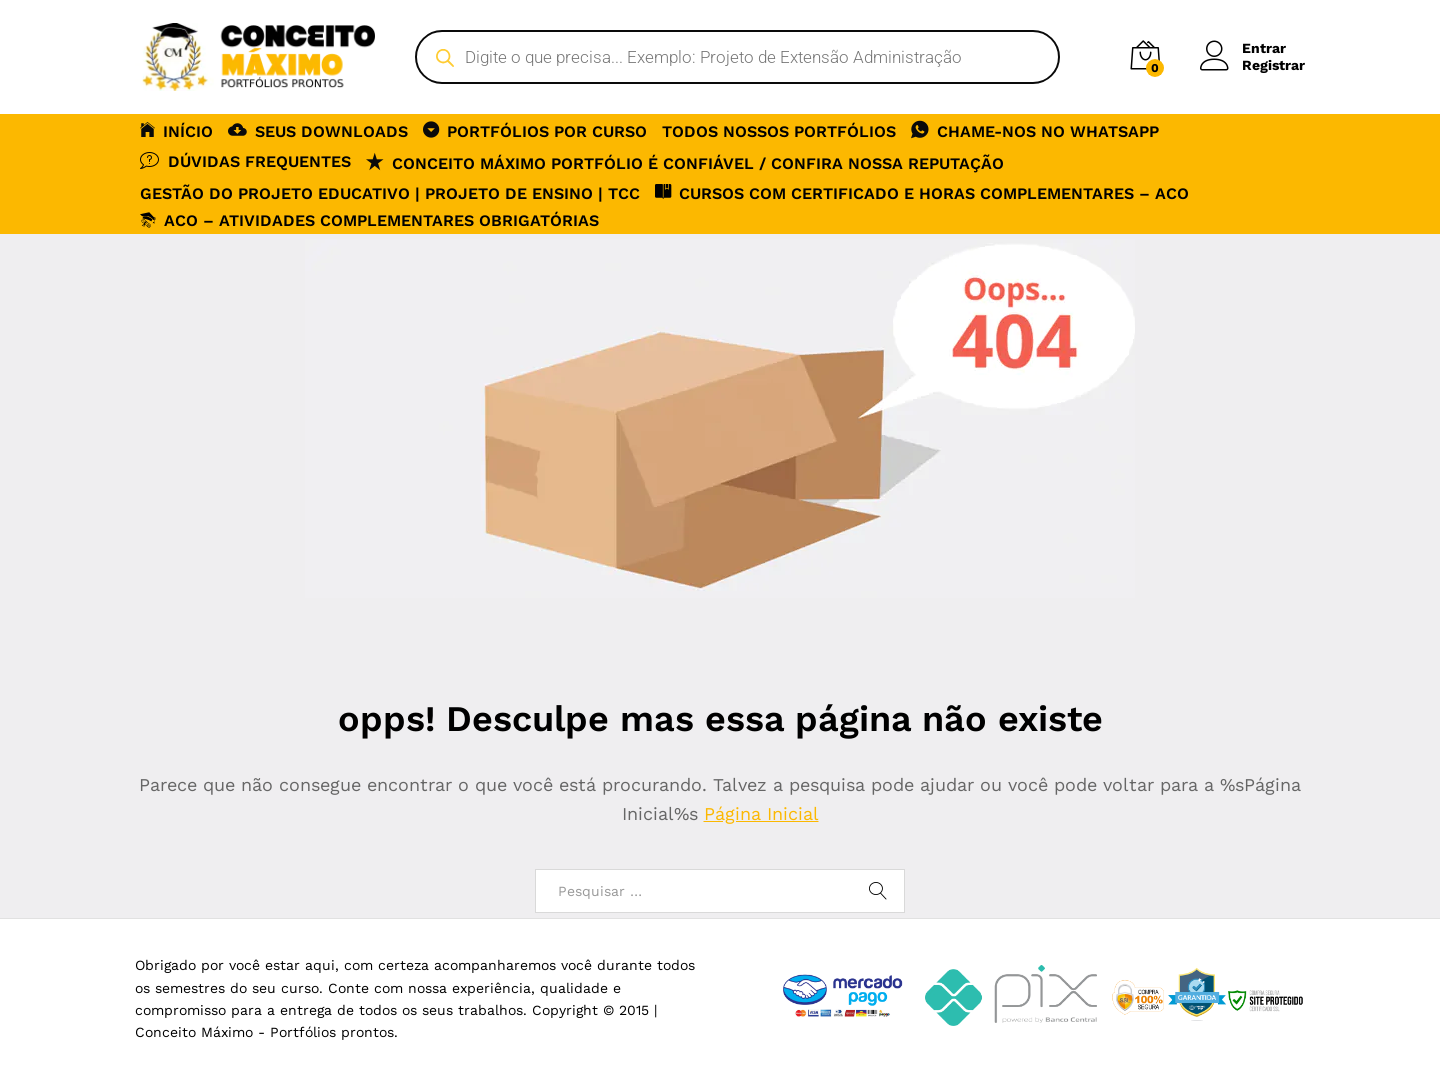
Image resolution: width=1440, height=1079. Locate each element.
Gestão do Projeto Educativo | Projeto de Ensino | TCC (390, 194)
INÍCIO (176, 130)
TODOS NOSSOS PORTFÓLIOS (779, 132)
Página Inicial (761, 813)
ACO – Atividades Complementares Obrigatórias (369, 220)
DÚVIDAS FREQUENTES (245, 160)
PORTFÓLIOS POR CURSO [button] (535, 130)
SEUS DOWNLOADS (318, 130)
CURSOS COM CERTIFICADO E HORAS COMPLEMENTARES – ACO (922, 192)
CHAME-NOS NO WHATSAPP (1035, 130)
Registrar (1273, 65)
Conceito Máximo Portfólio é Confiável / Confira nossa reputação (685, 162)
